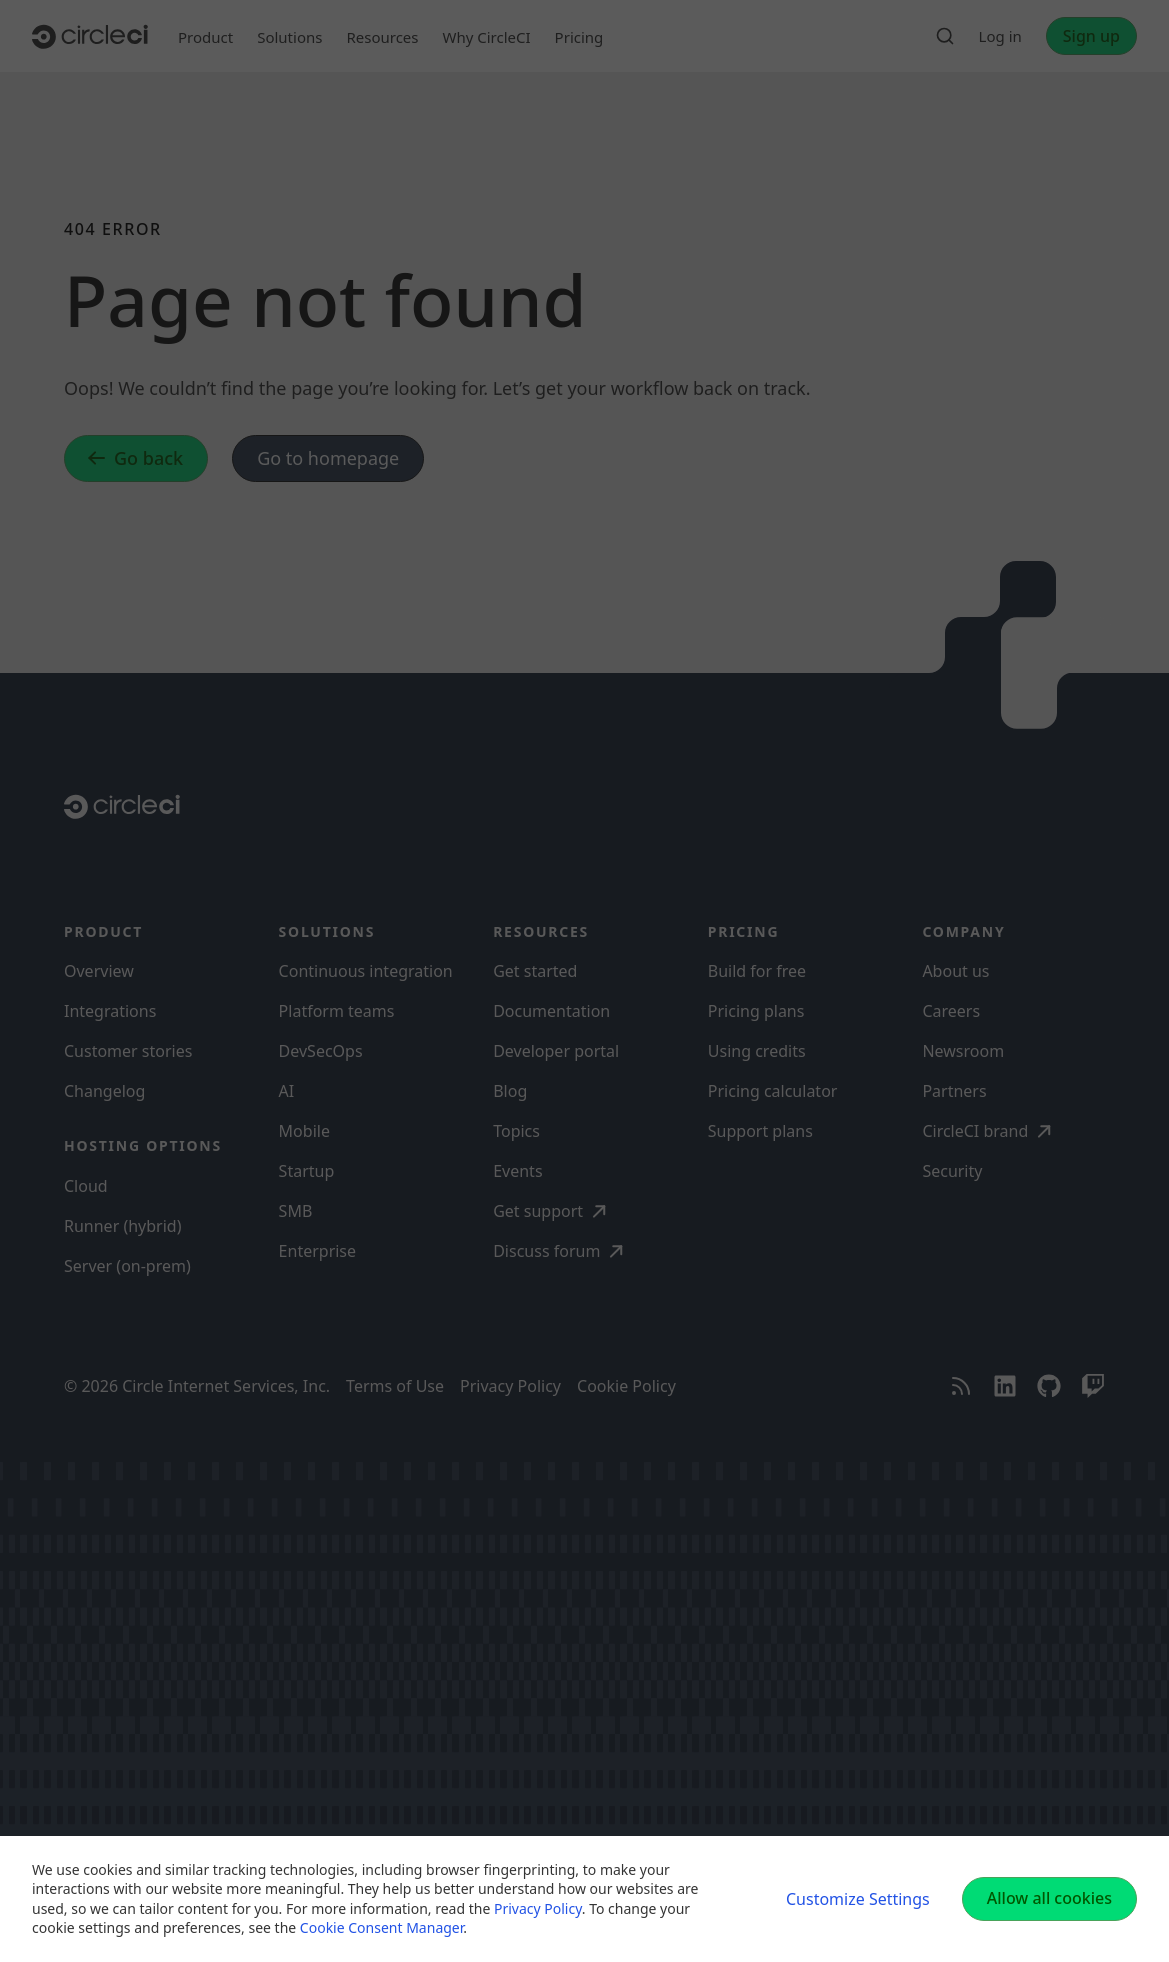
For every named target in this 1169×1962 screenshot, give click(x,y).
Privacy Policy (538, 1908)
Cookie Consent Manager (381, 1927)
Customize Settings (858, 1899)
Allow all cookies (1049, 1898)
